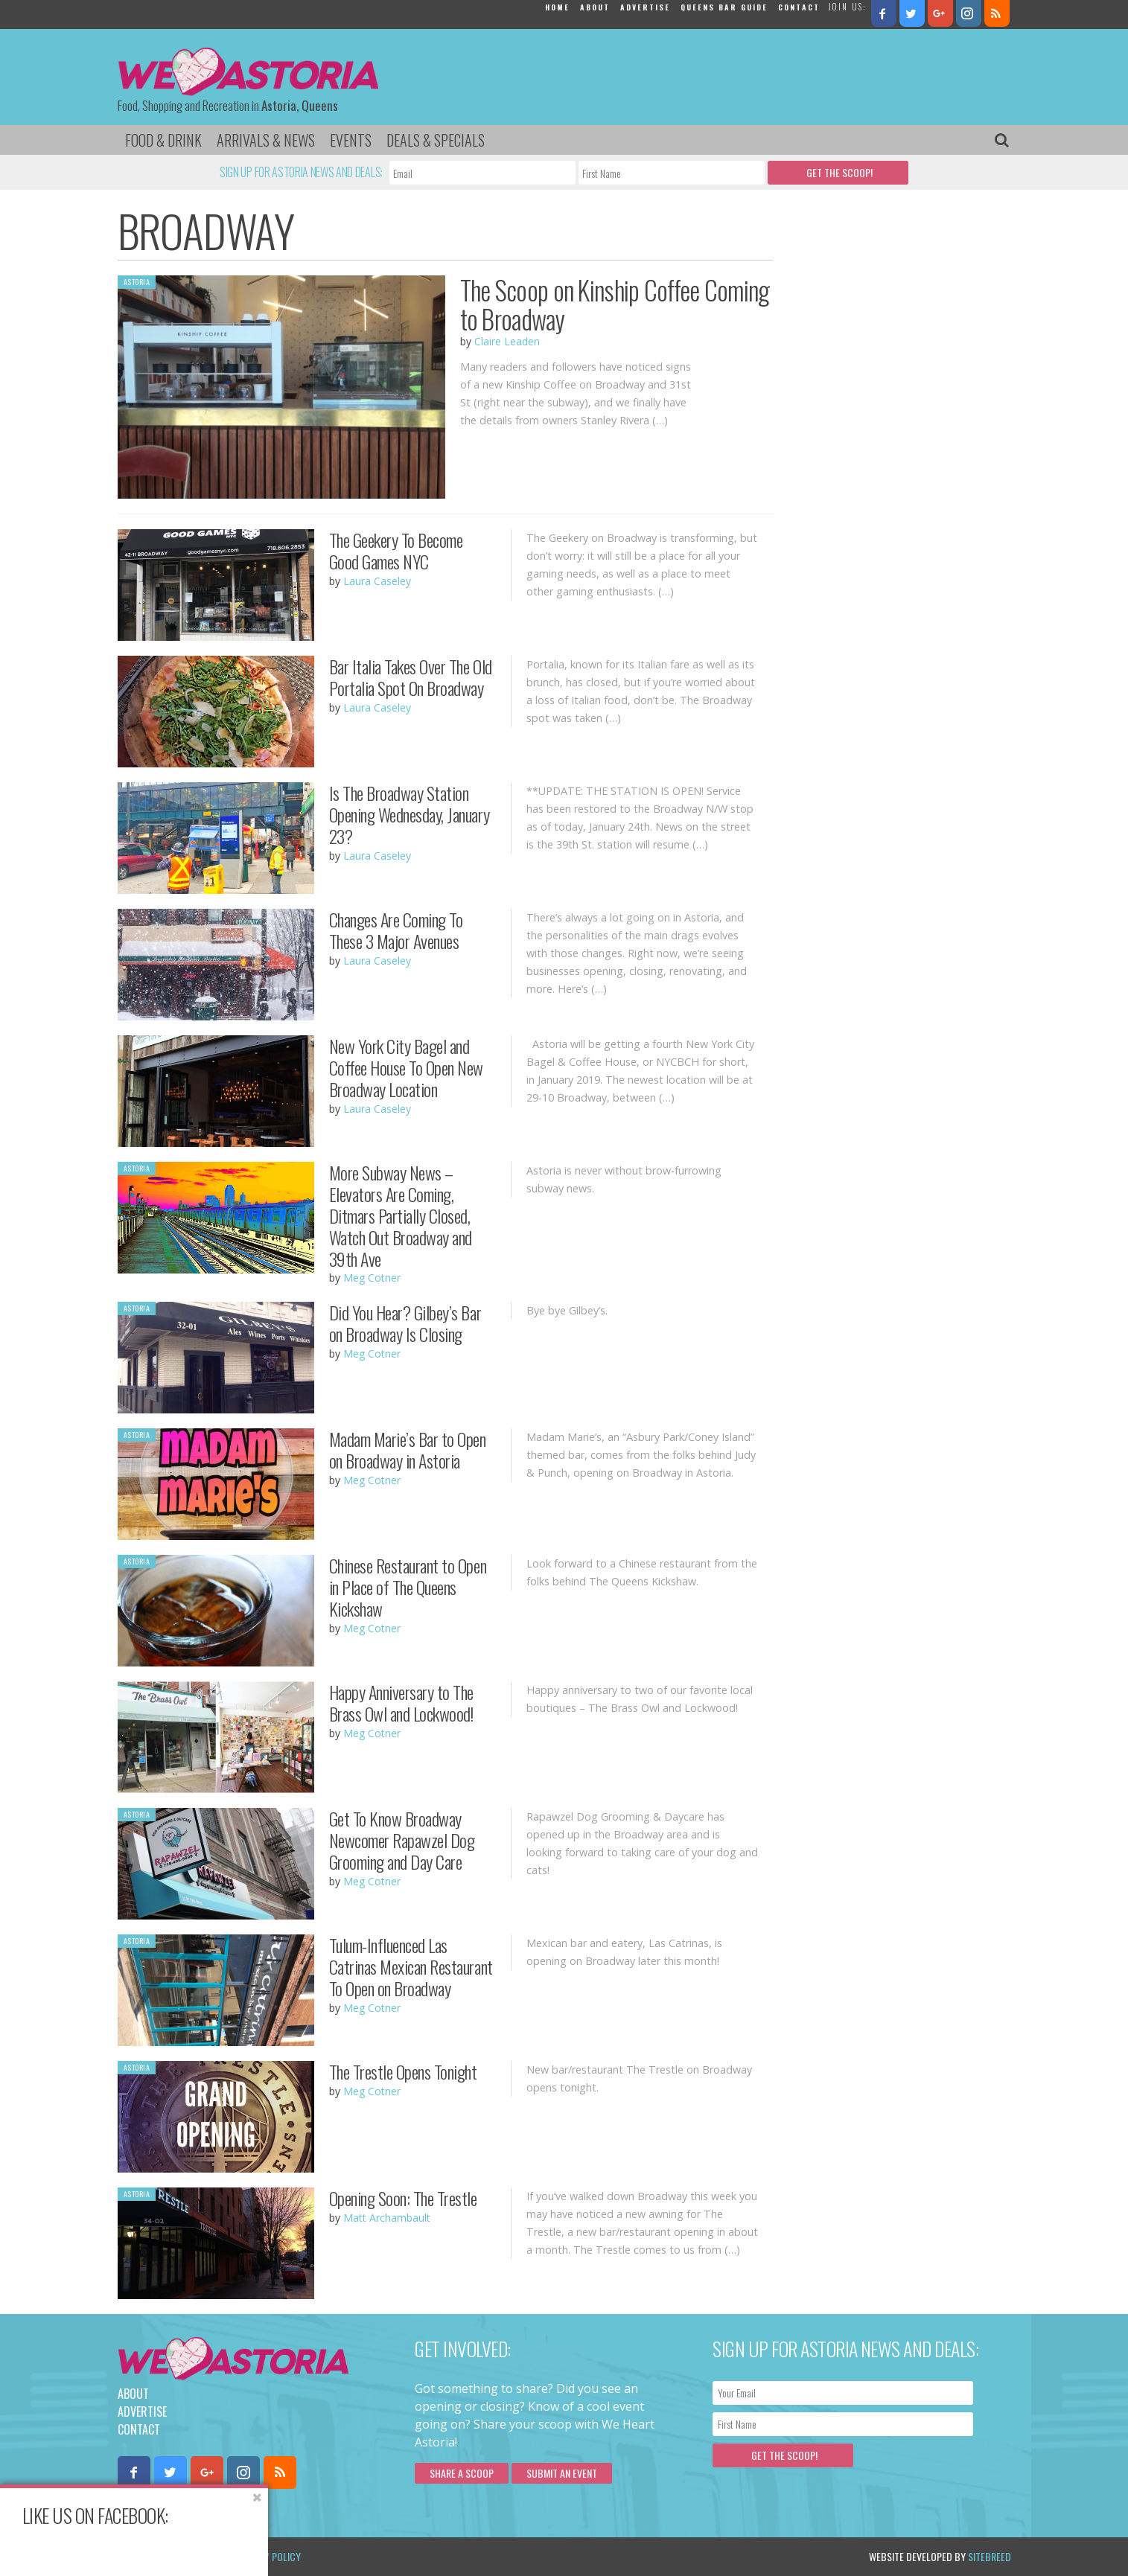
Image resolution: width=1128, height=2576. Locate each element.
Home (557, 7)
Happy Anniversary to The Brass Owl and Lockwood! (401, 1702)
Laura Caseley (377, 581)
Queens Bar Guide (724, 7)
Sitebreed (989, 2556)
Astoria (137, 281)
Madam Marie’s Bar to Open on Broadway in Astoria (407, 1449)
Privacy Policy (268, 2556)
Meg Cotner (372, 1278)
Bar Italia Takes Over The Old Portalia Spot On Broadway (410, 677)
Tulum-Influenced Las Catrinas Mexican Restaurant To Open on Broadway (411, 1966)
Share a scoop (462, 2473)
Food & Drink (163, 140)
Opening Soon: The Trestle (403, 2198)
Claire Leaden (507, 341)
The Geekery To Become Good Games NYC (396, 550)
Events (351, 140)
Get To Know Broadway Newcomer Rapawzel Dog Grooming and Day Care (402, 1840)
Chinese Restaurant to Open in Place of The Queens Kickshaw (408, 1587)
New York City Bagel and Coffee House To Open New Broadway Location (406, 1067)
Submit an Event (561, 2473)
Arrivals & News (266, 140)
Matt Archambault (386, 2218)
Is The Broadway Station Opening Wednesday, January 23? (409, 814)
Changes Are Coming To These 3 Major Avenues (396, 930)
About (595, 7)
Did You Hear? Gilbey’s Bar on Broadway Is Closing (405, 1323)
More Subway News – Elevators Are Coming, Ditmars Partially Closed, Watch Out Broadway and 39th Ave (400, 1215)
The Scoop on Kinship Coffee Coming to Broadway (615, 304)
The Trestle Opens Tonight (403, 2071)
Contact (799, 7)
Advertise (645, 7)
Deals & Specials (435, 140)
